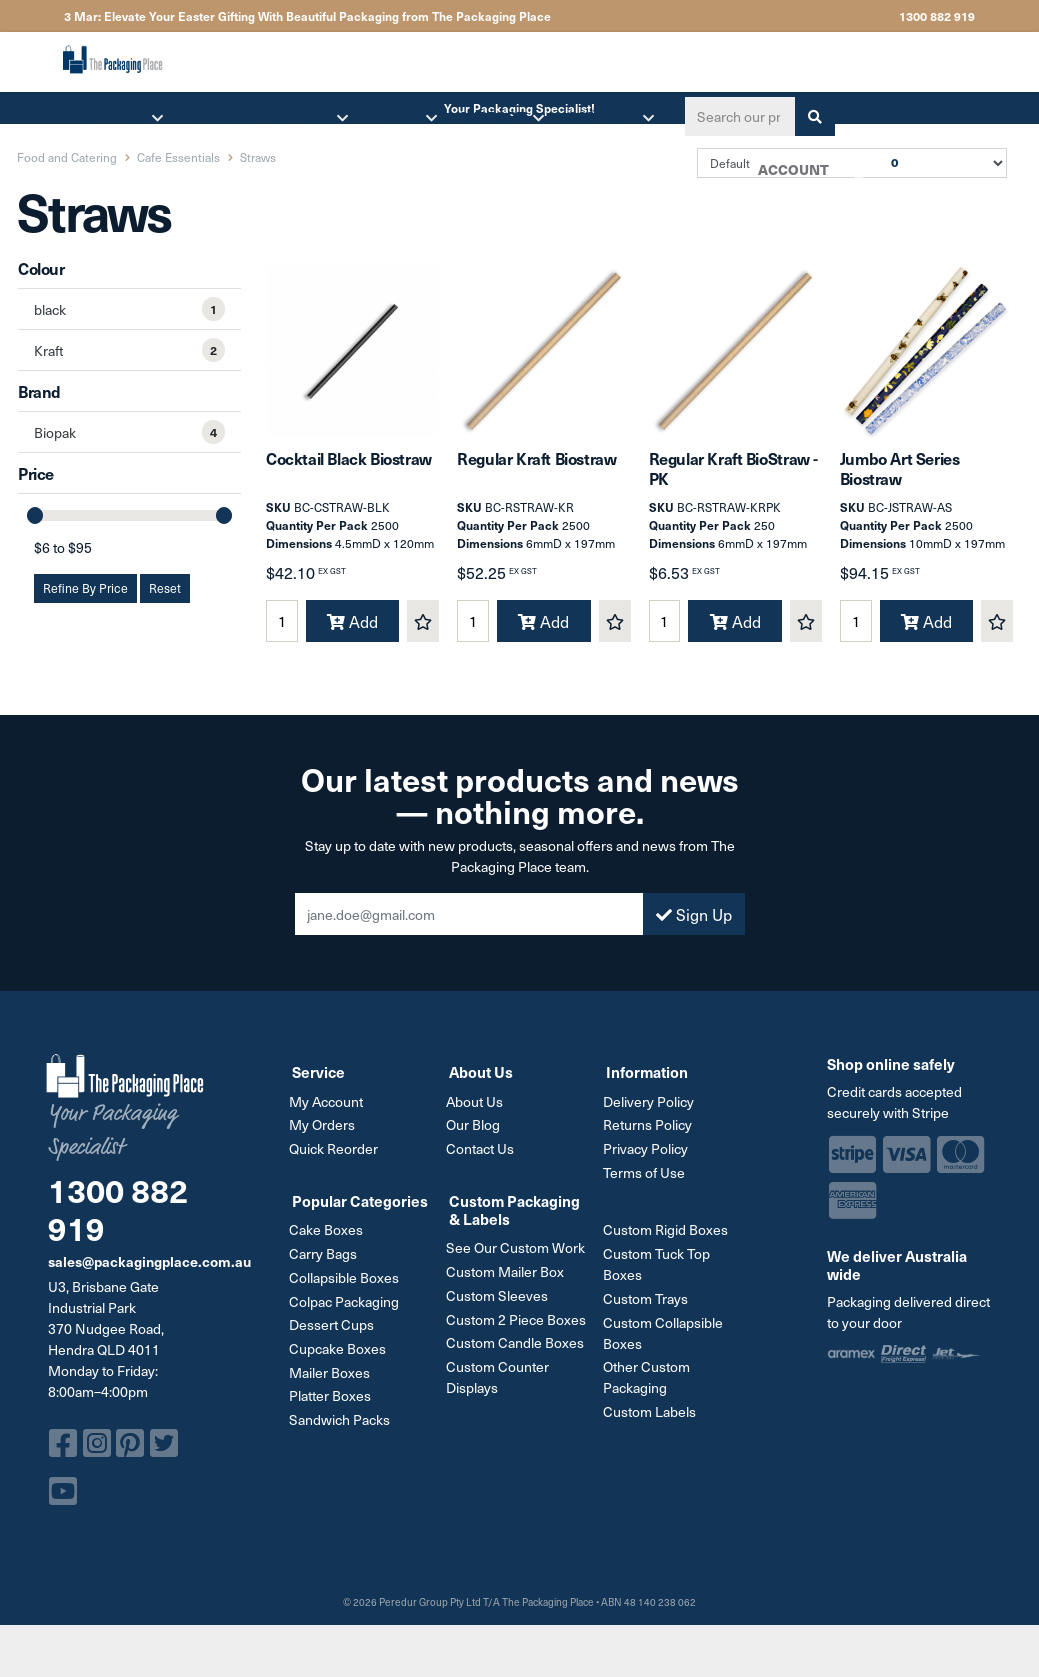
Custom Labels (652, 1418)
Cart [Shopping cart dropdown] (852, 176)
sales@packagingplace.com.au (149, 1274)
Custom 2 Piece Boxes (519, 1327)
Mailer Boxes (332, 1378)
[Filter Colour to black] (129, 309)
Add (352, 635)
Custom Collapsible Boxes (666, 1341)
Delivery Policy (651, 1114)
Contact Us (483, 1160)
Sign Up (694, 928)
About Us (477, 1114)
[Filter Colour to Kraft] (129, 350)
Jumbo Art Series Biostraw (900, 481)
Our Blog (476, 1137)
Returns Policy (650, 1137)
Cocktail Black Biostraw (349, 472)
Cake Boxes (329, 1240)
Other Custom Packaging (649, 1385)
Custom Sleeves (500, 1304)
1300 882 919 (937, 16)
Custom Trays (648, 1307)
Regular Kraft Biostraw (536, 472)
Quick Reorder (336, 1160)
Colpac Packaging (347, 1309)
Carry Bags (326, 1263)
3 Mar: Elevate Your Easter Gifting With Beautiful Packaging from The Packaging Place (307, 16)
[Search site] (809, 116)
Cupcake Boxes (340, 1355)
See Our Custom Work (518, 1258)
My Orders (325, 1137)
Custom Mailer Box (508, 1281)
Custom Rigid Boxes (668, 1240)
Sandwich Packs (342, 1424)
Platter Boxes (333, 1401)
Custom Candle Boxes (518, 1350)
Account (790, 169)
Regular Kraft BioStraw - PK (733, 481)
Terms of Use (647, 1183)
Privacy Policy (648, 1160)
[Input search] (734, 116)
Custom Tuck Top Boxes (659, 1274)
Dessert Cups (334, 1332)
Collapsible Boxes (347, 1286)
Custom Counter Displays (500, 1384)
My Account (329, 1114)
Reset (165, 588)
